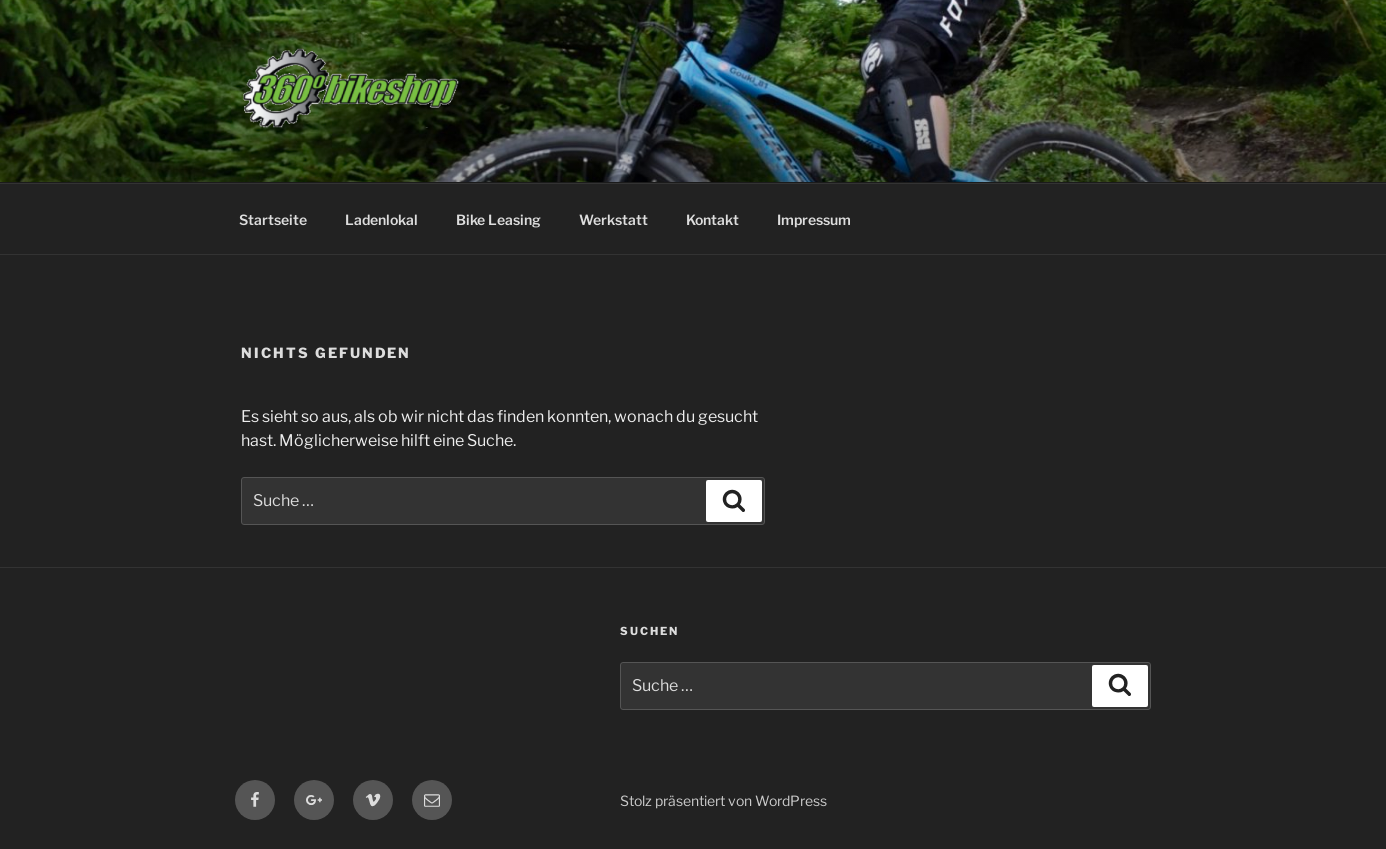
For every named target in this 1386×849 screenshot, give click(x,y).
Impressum (814, 219)
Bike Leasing (498, 219)
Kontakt (712, 219)
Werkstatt (613, 219)
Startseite (273, 219)
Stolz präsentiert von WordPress (723, 800)
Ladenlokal (381, 219)
